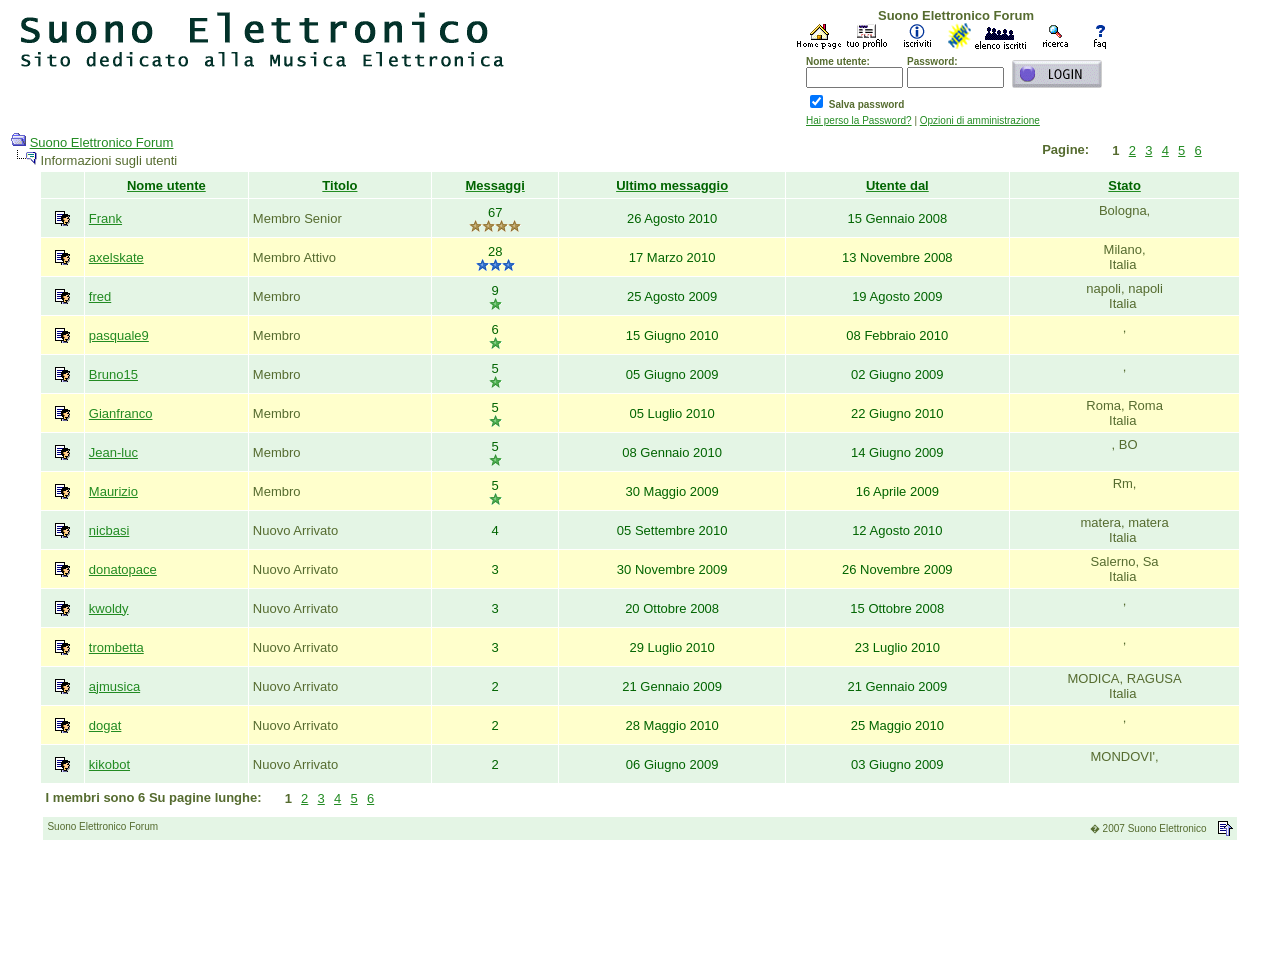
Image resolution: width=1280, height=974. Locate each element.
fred (100, 296)
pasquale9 (119, 335)
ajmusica (114, 686)
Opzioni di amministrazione (980, 120)
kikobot (109, 764)
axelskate (116, 257)
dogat (105, 725)
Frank (105, 218)
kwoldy (109, 608)
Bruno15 (113, 374)
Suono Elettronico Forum (102, 142)
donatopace (123, 569)
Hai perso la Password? (859, 120)
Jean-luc (113, 452)
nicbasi (109, 530)
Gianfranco (121, 413)
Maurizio (113, 491)
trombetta (116, 647)
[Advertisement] (640, 913)
